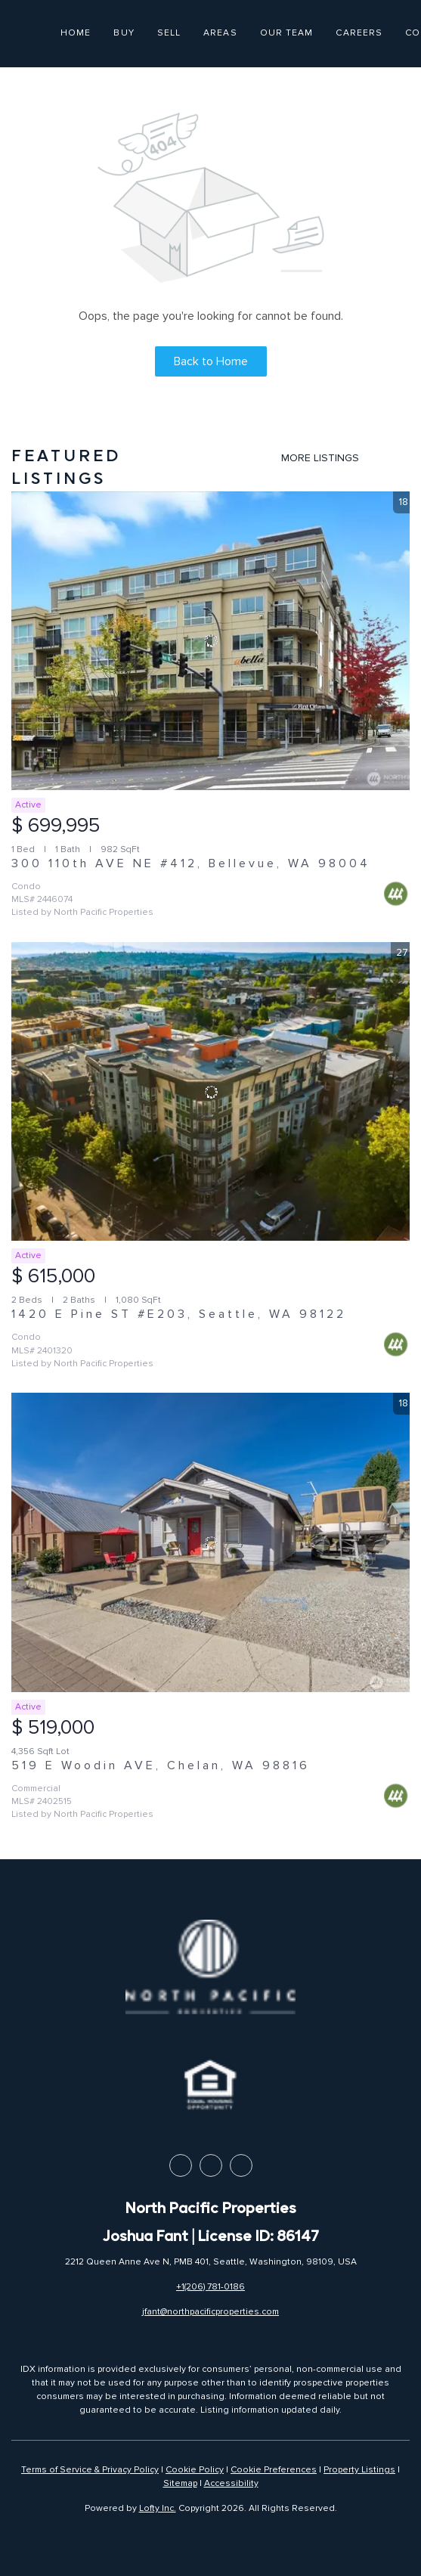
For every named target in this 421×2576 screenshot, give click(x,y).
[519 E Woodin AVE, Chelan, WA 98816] (210, 1542)
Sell (169, 33)
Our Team (287, 33)
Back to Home (211, 361)
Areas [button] (220, 33)
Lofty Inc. (157, 2508)
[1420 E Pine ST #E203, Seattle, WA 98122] (210, 1091)
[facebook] (180, 2165)
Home (75, 33)
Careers (359, 33)
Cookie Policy (195, 2469)
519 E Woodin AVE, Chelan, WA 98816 (160, 1765)
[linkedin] (211, 2165)
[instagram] (241, 2165)
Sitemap (180, 2483)
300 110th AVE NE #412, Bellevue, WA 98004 (190, 863)
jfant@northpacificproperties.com (210, 2311)
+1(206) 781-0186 (210, 2286)
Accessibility (231, 2483)
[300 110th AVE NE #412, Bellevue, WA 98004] (210, 640)
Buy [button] (123, 33)
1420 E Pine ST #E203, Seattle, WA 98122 (178, 1314)
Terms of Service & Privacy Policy (90, 2469)
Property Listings (359, 2469)
